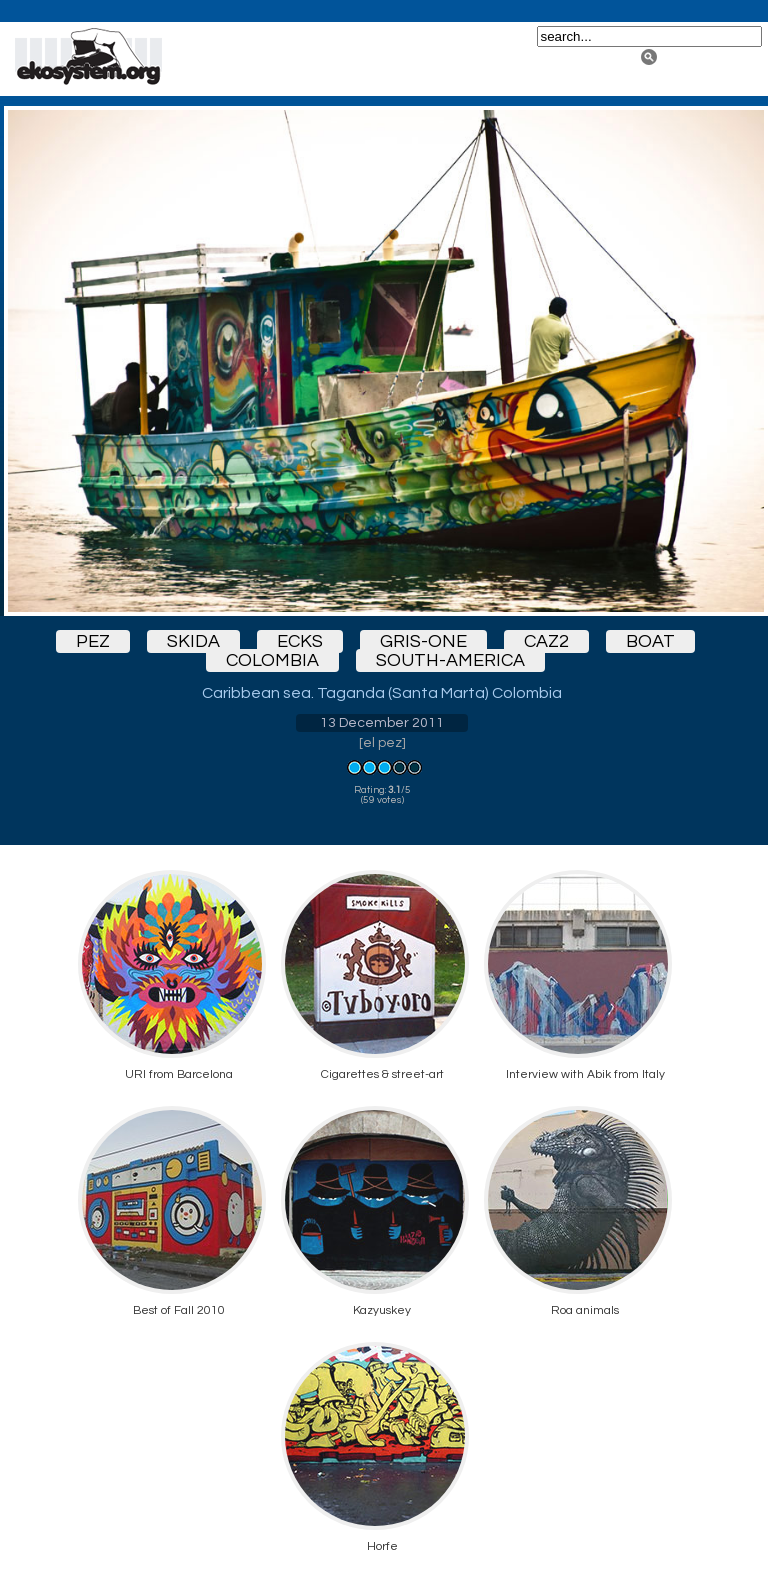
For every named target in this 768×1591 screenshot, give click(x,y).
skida (193, 641)
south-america (450, 660)
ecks (300, 641)
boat (650, 641)
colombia (272, 660)
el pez (382, 743)
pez (93, 641)
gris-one (423, 641)
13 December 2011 (382, 723)
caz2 (546, 641)
